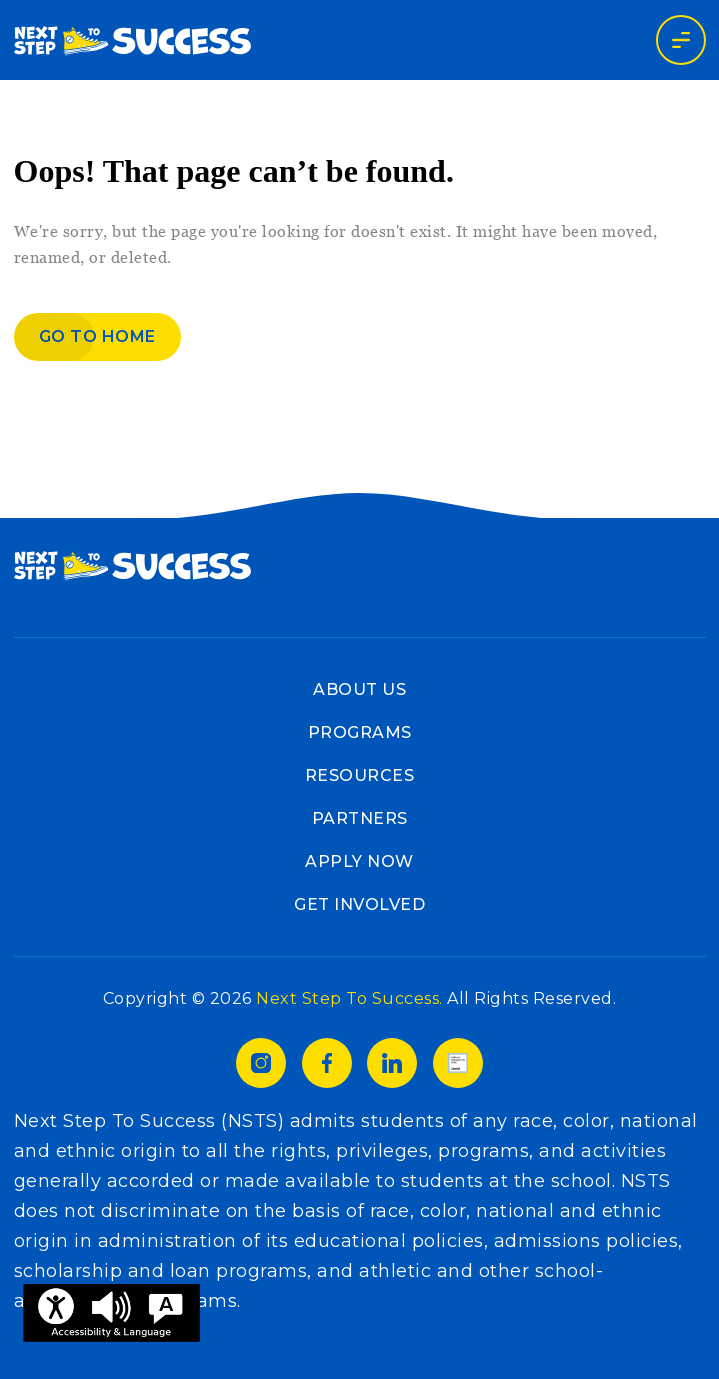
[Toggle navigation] (681, 40)
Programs (360, 732)
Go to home (97, 336)
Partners (360, 818)
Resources (360, 775)
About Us (359, 689)
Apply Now (359, 861)
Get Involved (359, 904)
